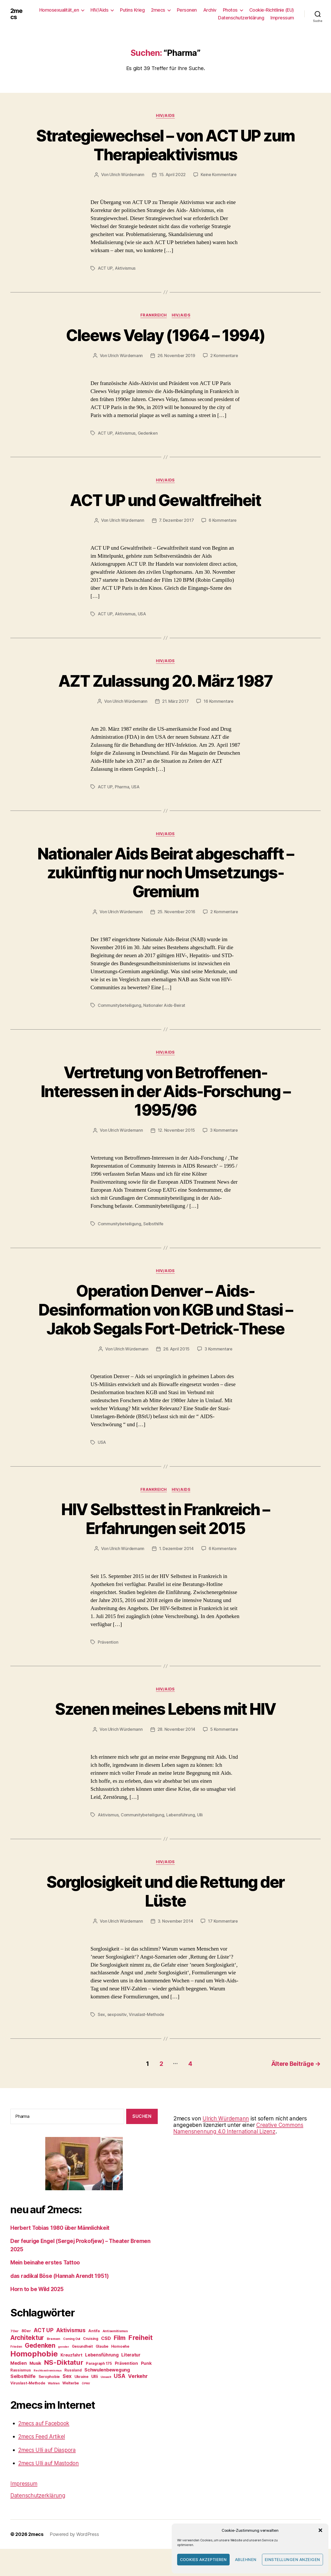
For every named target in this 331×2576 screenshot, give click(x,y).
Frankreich (153, 315)
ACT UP (105, 268)
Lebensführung (180, 1831)
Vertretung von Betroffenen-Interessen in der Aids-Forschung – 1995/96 (165, 1090)
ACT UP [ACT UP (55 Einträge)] (43, 2346)
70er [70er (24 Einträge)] (14, 2347)
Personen (187, 10)
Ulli (200, 1831)
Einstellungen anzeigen (292, 2559)
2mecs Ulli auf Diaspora (48, 2465)
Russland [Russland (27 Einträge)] (72, 2386)
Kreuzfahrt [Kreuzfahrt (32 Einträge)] (71, 2370)
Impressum (282, 17)
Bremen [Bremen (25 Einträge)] (53, 2354)
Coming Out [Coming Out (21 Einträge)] (71, 2354)
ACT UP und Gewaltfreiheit (165, 499)
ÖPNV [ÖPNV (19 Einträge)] (86, 2399)
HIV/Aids (99, 10)
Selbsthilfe (153, 1222)
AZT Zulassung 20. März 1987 (165, 680)
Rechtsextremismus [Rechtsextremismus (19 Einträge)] (48, 2386)
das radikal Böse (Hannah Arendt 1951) (60, 2291)
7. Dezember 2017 (176, 520)
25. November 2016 (176, 910)
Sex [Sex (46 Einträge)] (67, 2392)
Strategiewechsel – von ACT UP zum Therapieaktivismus (165, 144)
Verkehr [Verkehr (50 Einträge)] (137, 2392)
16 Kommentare (219, 700)
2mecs (16, 14)
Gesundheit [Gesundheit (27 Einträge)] (82, 2362)
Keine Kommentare (219, 174)
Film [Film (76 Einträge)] (119, 2353)
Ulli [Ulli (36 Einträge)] (94, 2392)
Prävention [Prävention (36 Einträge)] (126, 2379)
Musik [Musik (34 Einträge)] (35, 2379)
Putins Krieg (132, 10)
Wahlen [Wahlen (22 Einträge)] (53, 2399)
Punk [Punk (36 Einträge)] (146, 2379)
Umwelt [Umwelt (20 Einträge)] (106, 2392)
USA (142, 613)
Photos (230, 10)
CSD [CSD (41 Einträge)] (106, 2354)
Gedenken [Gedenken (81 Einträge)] (40, 2361)
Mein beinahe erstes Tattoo (46, 2278)
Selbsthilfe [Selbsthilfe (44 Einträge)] (23, 2392)
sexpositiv (116, 2031)
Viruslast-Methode (146, 2031)
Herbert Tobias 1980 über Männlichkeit (61, 2243)
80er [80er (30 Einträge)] (26, 2346)
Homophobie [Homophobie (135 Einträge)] (34, 2369)
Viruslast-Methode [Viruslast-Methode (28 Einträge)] (27, 2399)
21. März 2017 (175, 700)
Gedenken (147, 432)
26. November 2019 (176, 355)
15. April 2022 (172, 174)
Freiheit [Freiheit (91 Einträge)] (140, 2353)
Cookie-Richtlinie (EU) (271, 10)
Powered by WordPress (74, 2550)
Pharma (122, 786)
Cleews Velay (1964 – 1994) (165, 335)
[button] (320, 2530)
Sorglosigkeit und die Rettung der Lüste (165, 1907)
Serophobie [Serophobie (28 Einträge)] (49, 2392)
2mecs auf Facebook (44, 2439)
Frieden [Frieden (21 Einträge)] (16, 2362)
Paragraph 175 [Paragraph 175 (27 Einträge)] (99, 2379)
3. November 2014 (175, 1937)
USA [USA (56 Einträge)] (119, 2392)
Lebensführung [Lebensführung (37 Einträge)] (102, 2370)
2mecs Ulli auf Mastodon (49, 2479)
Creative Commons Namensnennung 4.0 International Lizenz (238, 2144)
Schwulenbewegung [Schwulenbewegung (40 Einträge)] (107, 2385)
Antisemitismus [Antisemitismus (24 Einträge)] (115, 2347)
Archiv (209, 10)
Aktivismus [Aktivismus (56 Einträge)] (70, 2346)
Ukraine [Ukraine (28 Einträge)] (81, 2392)
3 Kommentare (224, 1129)
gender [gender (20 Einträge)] (63, 2362)
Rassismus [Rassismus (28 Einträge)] (20, 2386)
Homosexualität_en (59, 10)
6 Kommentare (223, 520)
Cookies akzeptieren (203, 2559)
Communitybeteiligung (119, 1004)
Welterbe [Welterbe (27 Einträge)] (70, 2399)
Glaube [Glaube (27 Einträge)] (102, 2362)
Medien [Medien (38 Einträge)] (18, 2379)
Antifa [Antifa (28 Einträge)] (94, 2346)
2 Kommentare (224, 355)
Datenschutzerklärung (241, 17)
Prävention (108, 1659)
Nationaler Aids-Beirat (164, 1004)
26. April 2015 (176, 1366)
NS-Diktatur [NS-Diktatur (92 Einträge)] (63, 2378)
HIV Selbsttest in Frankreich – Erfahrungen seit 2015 (165, 1535)
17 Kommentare (223, 1937)
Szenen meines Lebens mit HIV (165, 1726)
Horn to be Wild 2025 (37, 2305)
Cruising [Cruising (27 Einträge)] (90, 2354)
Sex (101, 2031)
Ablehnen (246, 2559)
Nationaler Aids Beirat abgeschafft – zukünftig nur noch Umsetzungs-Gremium (166, 871)
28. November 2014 (176, 1746)
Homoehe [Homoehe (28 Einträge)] (120, 2362)
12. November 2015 (176, 1129)
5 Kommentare (224, 1746)
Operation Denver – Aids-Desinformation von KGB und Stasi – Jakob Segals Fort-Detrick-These (165, 1317)
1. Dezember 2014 (176, 1565)
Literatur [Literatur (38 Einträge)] (130, 2370)
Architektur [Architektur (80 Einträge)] (27, 2353)
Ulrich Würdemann (126, 174)
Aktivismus (125, 268)
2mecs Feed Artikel (42, 2452)
